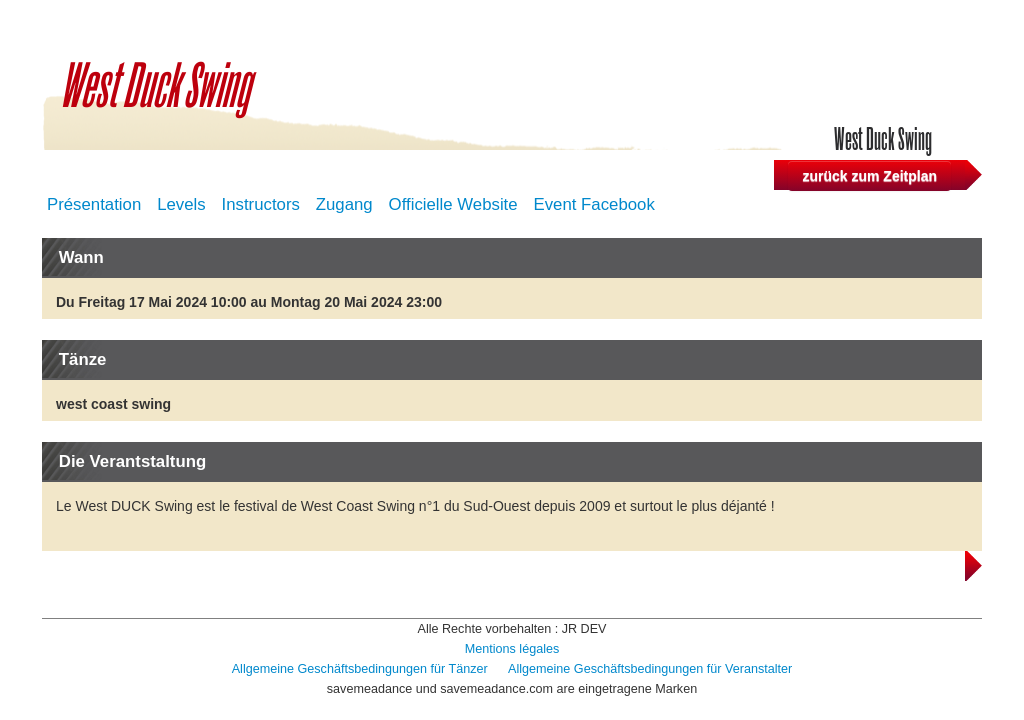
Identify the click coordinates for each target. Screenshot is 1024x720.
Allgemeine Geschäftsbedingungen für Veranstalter (650, 669)
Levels (181, 204)
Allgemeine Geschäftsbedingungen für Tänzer (362, 669)
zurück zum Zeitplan (869, 176)
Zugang (344, 204)
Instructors (261, 204)
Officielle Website (453, 204)
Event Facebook (594, 204)
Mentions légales (512, 649)
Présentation (94, 204)
